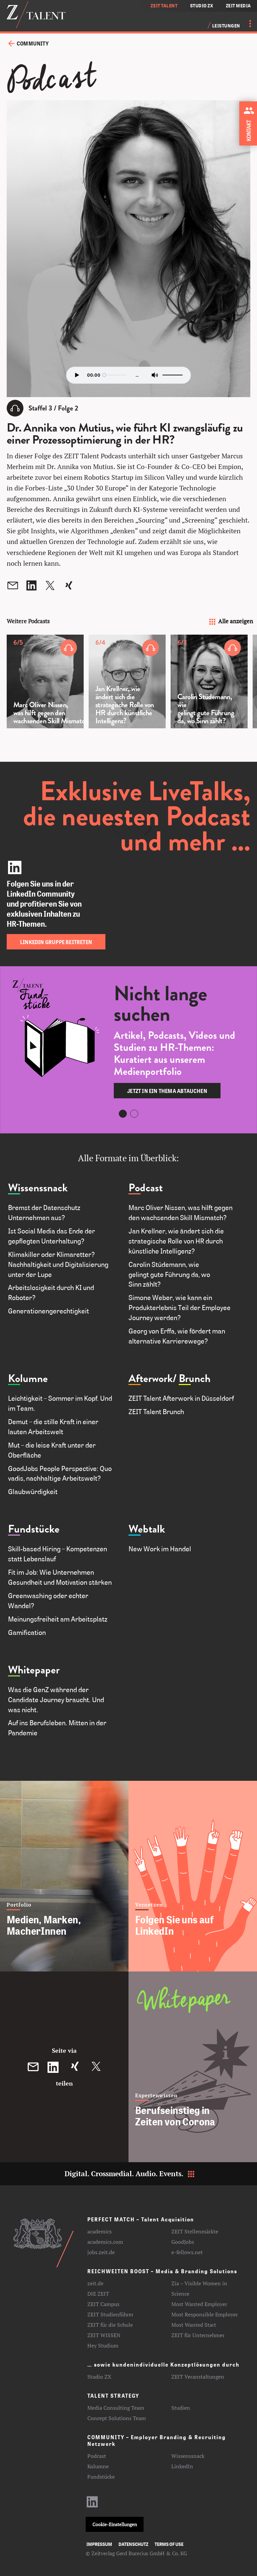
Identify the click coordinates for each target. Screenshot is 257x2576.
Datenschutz (133, 2544)
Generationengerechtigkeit (48, 1310)
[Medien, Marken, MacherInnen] (64, 1876)
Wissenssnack (38, 1187)
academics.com (105, 2241)
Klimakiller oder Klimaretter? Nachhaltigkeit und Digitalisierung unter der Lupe (58, 1264)
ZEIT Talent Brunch (156, 1411)
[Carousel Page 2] (134, 1114)
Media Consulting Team (115, 2407)
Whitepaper (34, 1669)
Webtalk (146, 1529)
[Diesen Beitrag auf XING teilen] (75, 2067)
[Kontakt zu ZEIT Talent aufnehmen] (250, 122)
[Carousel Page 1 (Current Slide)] (123, 1114)
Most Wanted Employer (199, 2304)
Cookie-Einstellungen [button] (114, 2524)
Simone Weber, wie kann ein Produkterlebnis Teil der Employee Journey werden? (179, 1307)
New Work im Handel (159, 1548)
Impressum (99, 2544)
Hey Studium (102, 2345)
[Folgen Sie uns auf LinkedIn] (192, 1876)
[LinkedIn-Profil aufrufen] (92, 2504)
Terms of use (169, 2544)
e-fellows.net (187, 2252)
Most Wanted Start (193, 2324)
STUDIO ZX (201, 5)
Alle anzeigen (230, 621)
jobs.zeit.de (101, 2252)
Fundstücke (34, 1529)
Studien (180, 2407)
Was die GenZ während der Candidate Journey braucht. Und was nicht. (56, 1699)
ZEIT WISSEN (103, 2335)
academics (99, 2231)
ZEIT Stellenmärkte (194, 2231)
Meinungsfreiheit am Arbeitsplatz (57, 1619)
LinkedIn (182, 2466)
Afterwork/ (152, 1378)
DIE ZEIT (98, 2293)
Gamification (27, 1632)
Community (33, 43)
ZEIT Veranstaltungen (197, 2376)
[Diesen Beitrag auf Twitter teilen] (96, 2067)
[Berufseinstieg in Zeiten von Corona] (192, 2066)
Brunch (194, 1378)
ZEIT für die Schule (110, 2324)
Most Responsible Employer (204, 2314)
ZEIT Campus (103, 2304)
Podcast (145, 1187)
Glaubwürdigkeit (34, 1491)
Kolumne (28, 1378)
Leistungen (226, 25)
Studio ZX (99, 2376)
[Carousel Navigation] (132, 775)
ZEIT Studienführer (110, 2314)
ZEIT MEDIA (238, 5)
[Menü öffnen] (246, 23)
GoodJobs (182, 2241)
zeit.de (95, 2283)
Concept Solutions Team (116, 2418)
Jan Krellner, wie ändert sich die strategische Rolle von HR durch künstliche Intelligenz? (176, 1240)
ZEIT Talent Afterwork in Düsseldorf (181, 1398)
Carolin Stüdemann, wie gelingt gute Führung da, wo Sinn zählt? (169, 1274)
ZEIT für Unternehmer (198, 2335)
